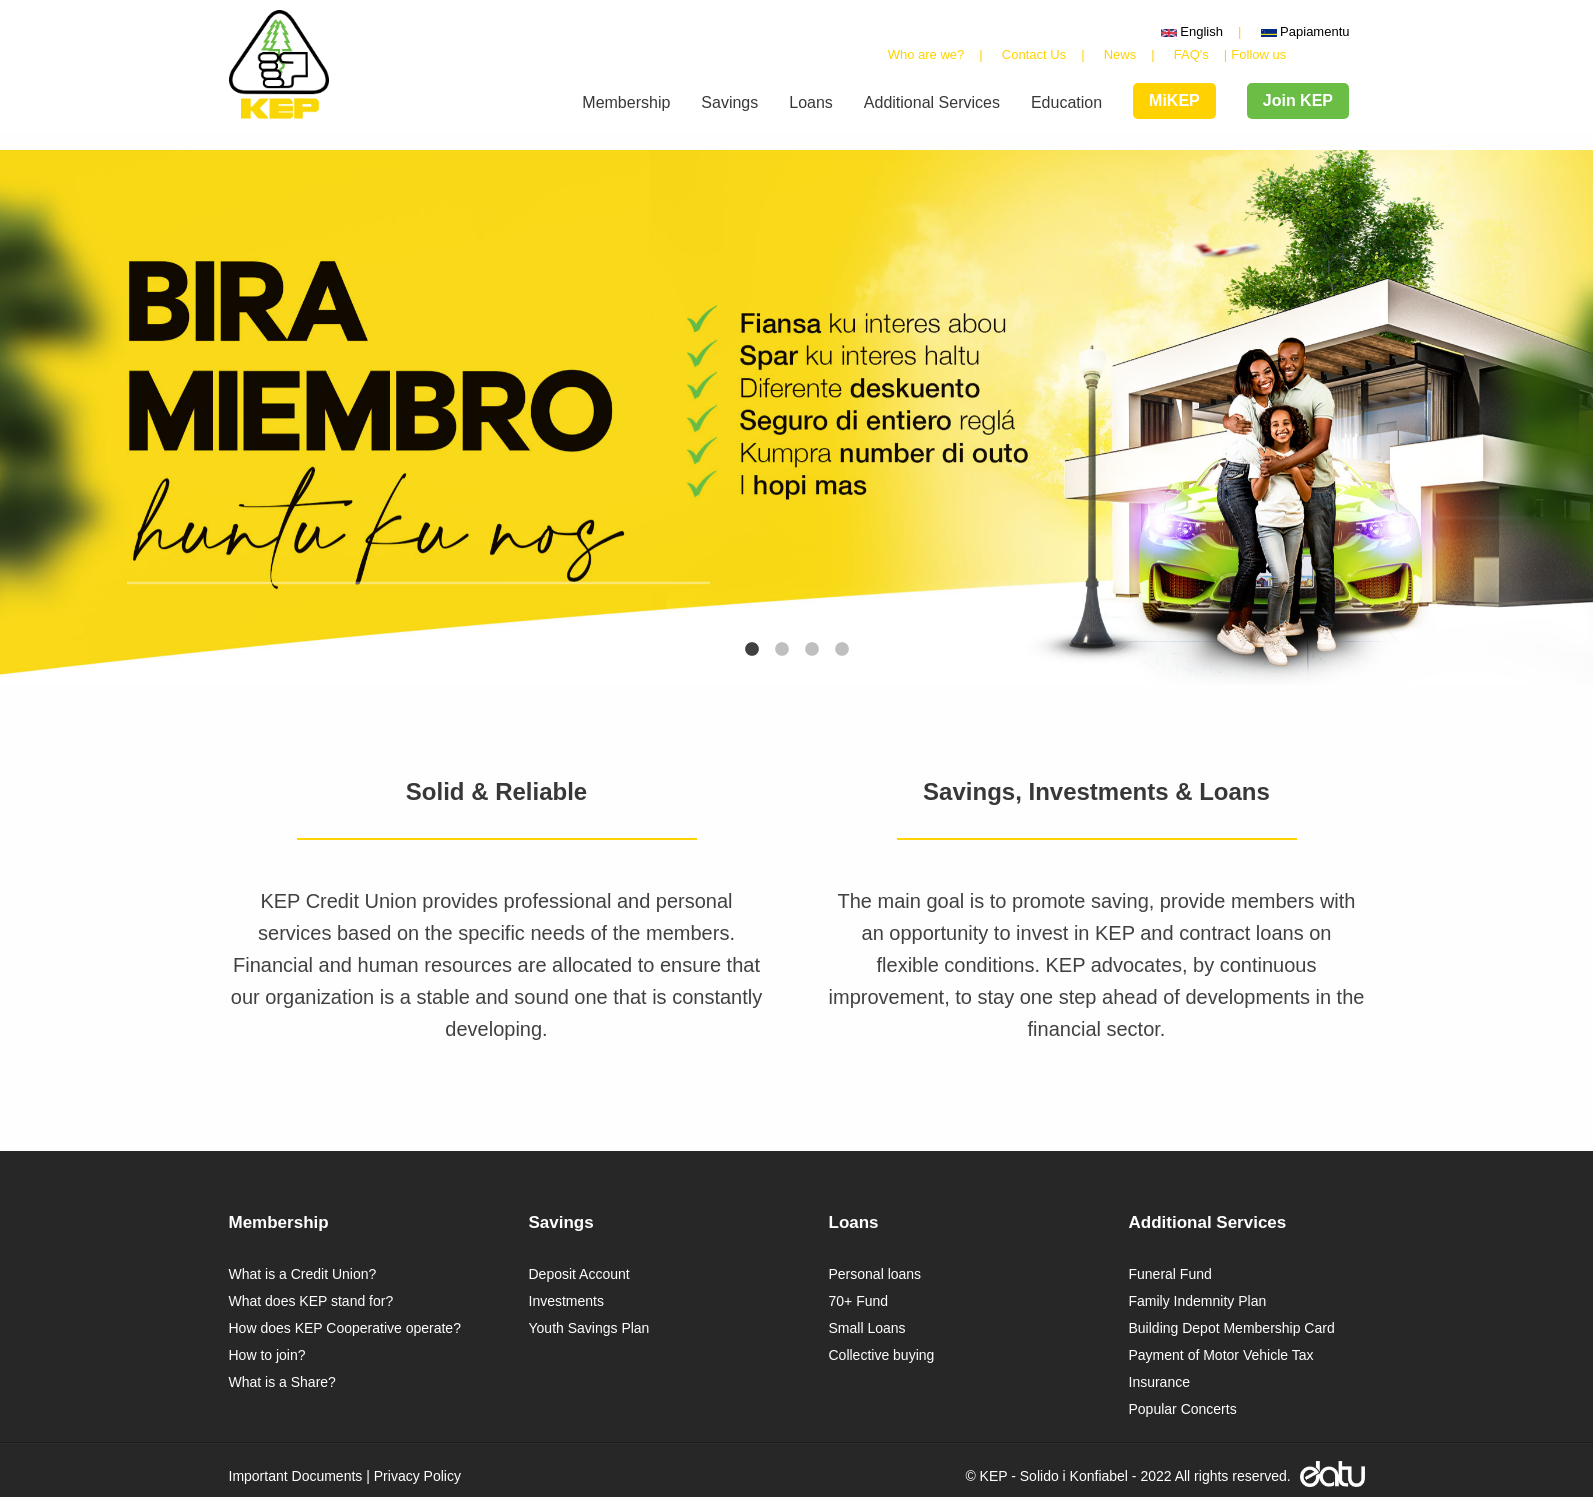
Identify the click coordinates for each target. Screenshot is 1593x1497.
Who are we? (926, 54)
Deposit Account (579, 1274)
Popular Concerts (1183, 1409)
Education (1066, 102)
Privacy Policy (417, 1476)
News (1120, 54)
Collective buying (882, 1355)
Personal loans (875, 1274)
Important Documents (296, 1476)
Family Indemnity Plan (1198, 1301)
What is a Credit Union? (303, 1274)
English (1192, 31)
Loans (811, 102)
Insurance (1159, 1382)
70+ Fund (859, 1301)
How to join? (267, 1355)
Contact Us (1034, 54)
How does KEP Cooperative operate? (345, 1328)
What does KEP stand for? (311, 1301)
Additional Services (932, 102)
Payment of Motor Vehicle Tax (1221, 1355)
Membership (626, 102)
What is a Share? (282, 1382)
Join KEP (1298, 100)
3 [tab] (812, 650)
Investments (566, 1301)
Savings (729, 102)
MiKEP (1174, 100)
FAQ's (1191, 54)
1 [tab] (752, 650)
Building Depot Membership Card (1232, 1328)
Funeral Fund (1170, 1274)
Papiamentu (1305, 31)
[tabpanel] (796, 417)
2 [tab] (782, 650)
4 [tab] (842, 650)
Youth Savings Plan (589, 1328)
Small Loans (867, 1328)
